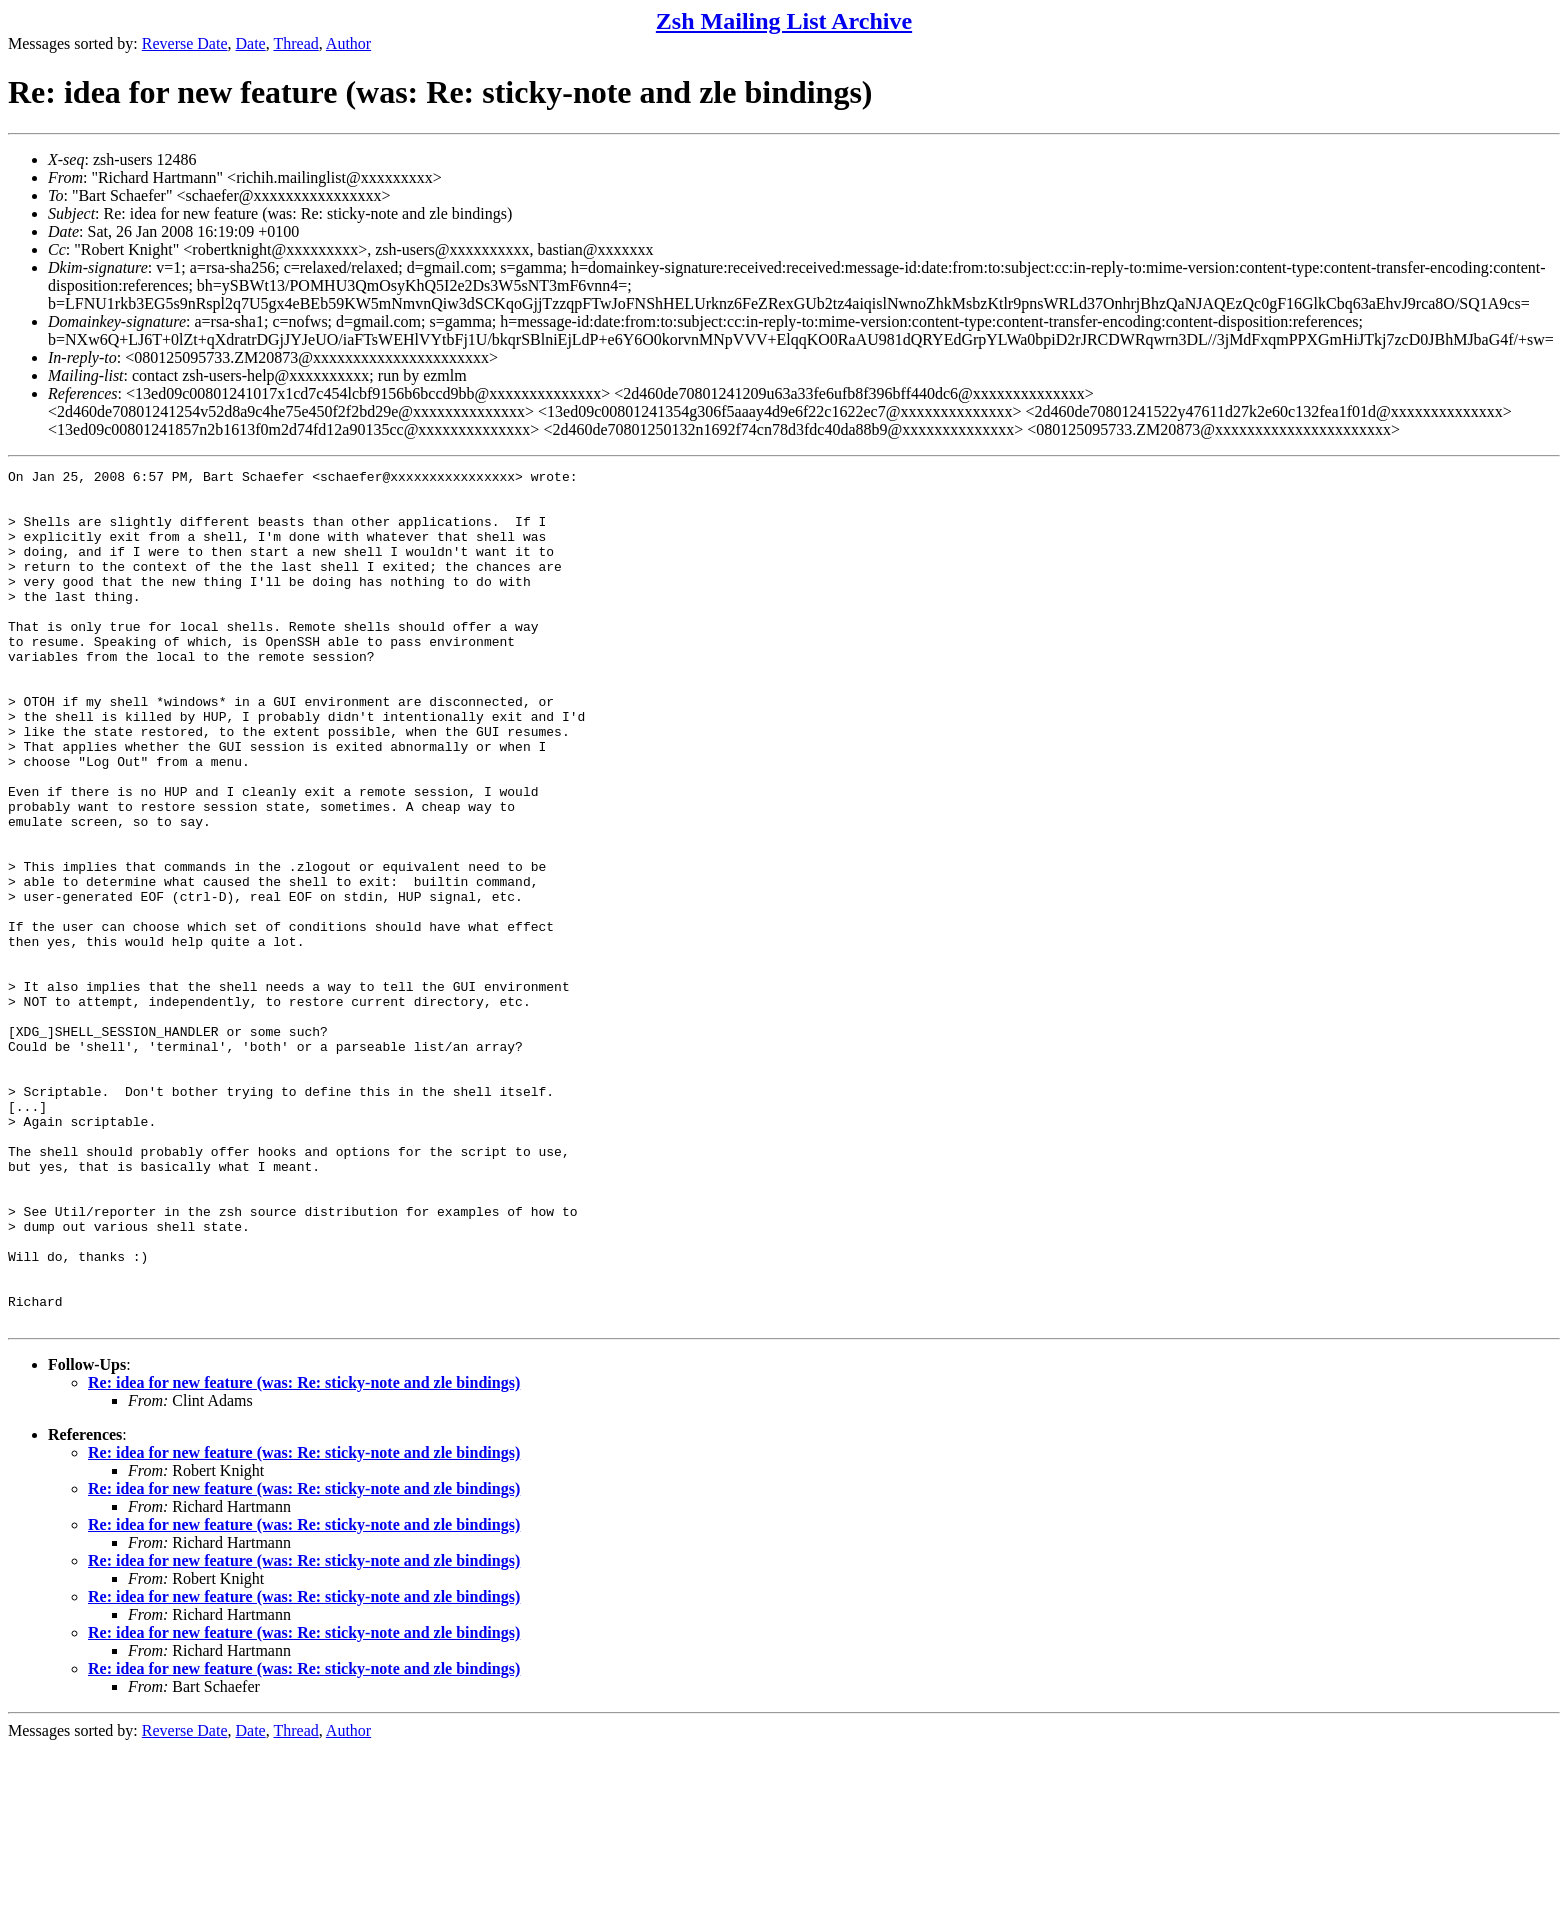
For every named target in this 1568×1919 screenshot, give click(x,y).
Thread (295, 43)
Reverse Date (185, 43)
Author (348, 43)
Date (251, 43)
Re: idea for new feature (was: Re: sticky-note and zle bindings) (304, 1553)
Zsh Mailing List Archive (784, 21)
